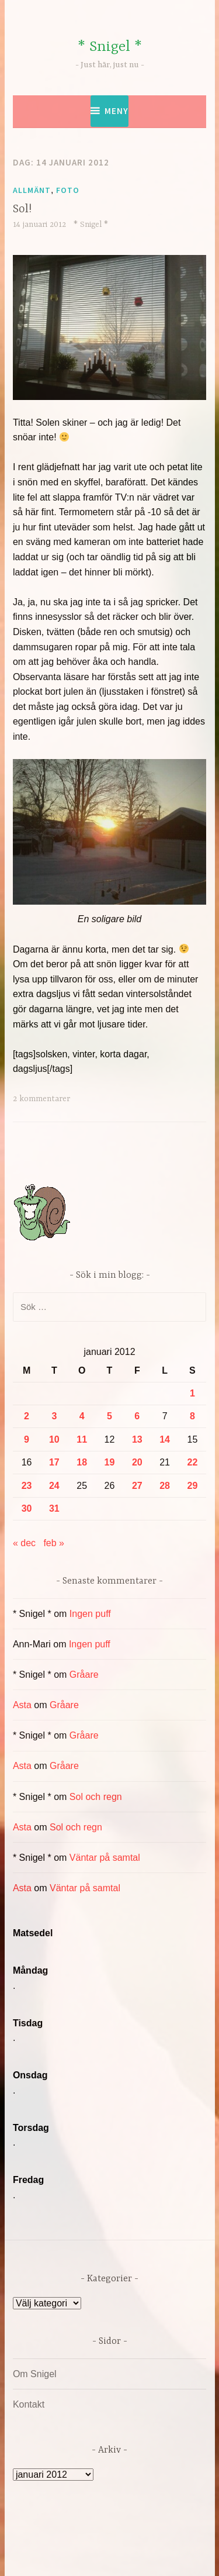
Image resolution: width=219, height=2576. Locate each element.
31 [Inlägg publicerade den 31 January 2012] (54, 1508)
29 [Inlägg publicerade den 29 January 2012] (192, 1486)
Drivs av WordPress (84, 2541)
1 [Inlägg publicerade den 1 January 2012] (192, 1393)
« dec (24, 1543)
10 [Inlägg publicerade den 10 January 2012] (54, 1439)
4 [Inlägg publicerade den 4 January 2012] (82, 1416)
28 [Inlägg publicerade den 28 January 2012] (164, 1486)
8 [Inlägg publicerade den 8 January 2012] (192, 1416)
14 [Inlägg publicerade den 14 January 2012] (164, 1439)
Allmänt (32, 190)
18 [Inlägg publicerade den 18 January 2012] (82, 1462)
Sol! (22, 209)
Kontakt (28, 2404)
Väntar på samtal (104, 1858)
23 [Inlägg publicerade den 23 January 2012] (27, 1486)
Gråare (84, 1675)
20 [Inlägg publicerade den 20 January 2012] (137, 1462)
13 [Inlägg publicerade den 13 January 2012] (137, 1439)
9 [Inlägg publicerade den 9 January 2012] (26, 1439)
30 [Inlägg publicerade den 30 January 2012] (27, 1508)
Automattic (132, 2555)
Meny (116, 110)
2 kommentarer (41, 1098)
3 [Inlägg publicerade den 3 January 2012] (54, 1416)
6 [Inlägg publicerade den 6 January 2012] (137, 1416)
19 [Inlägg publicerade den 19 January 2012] (110, 1462)
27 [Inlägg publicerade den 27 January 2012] (137, 1486)
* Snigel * (110, 47)
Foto (67, 190)
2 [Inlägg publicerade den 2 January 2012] (26, 1416)
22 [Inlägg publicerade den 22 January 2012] (192, 1462)
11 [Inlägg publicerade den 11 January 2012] (82, 1439)
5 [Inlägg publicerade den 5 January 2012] (109, 1416)
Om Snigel (35, 2374)
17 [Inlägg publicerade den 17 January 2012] (54, 1462)
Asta (22, 1705)
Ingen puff (90, 1614)
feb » (53, 1543)
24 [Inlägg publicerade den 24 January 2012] (54, 1486)
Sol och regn (95, 1797)
